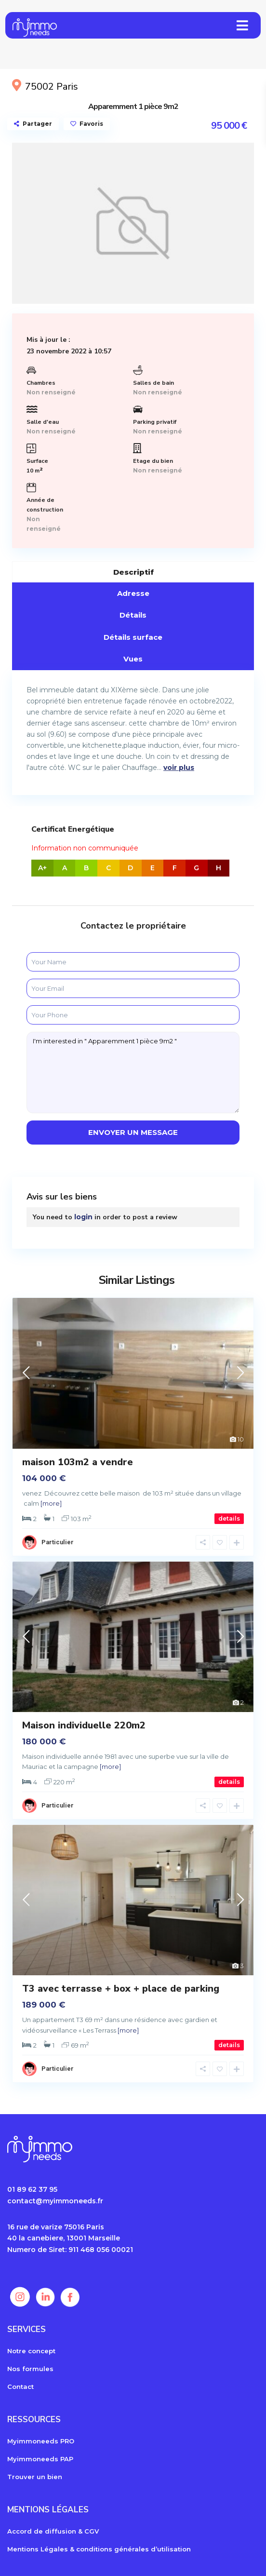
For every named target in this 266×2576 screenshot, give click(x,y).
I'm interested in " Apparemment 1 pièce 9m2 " (133, 1072)
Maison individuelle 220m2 (84, 1725)
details (229, 1518)
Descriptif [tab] (133, 572)
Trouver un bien (34, 2477)
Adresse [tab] (133, 593)
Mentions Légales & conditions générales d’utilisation (99, 2549)
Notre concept (31, 2351)
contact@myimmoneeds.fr (55, 2201)
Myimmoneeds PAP (40, 2459)
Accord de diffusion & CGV (53, 2531)
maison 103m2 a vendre (77, 1462)
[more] (51, 1503)
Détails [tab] (133, 615)
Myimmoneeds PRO (40, 2441)
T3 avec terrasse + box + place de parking (120, 1988)
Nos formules (30, 2369)
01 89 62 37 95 (32, 2189)
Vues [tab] (133, 658)
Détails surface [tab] (133, 637)
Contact (20, 2386)
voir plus (178, 767)
